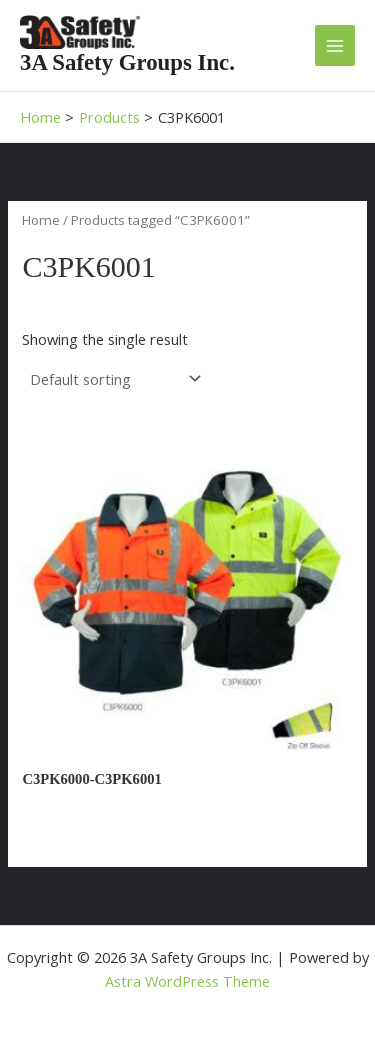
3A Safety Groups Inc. (127, 62)
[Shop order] (113, 379)
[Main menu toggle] (335, 45)
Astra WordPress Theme (187, 981)
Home (41, 220)
